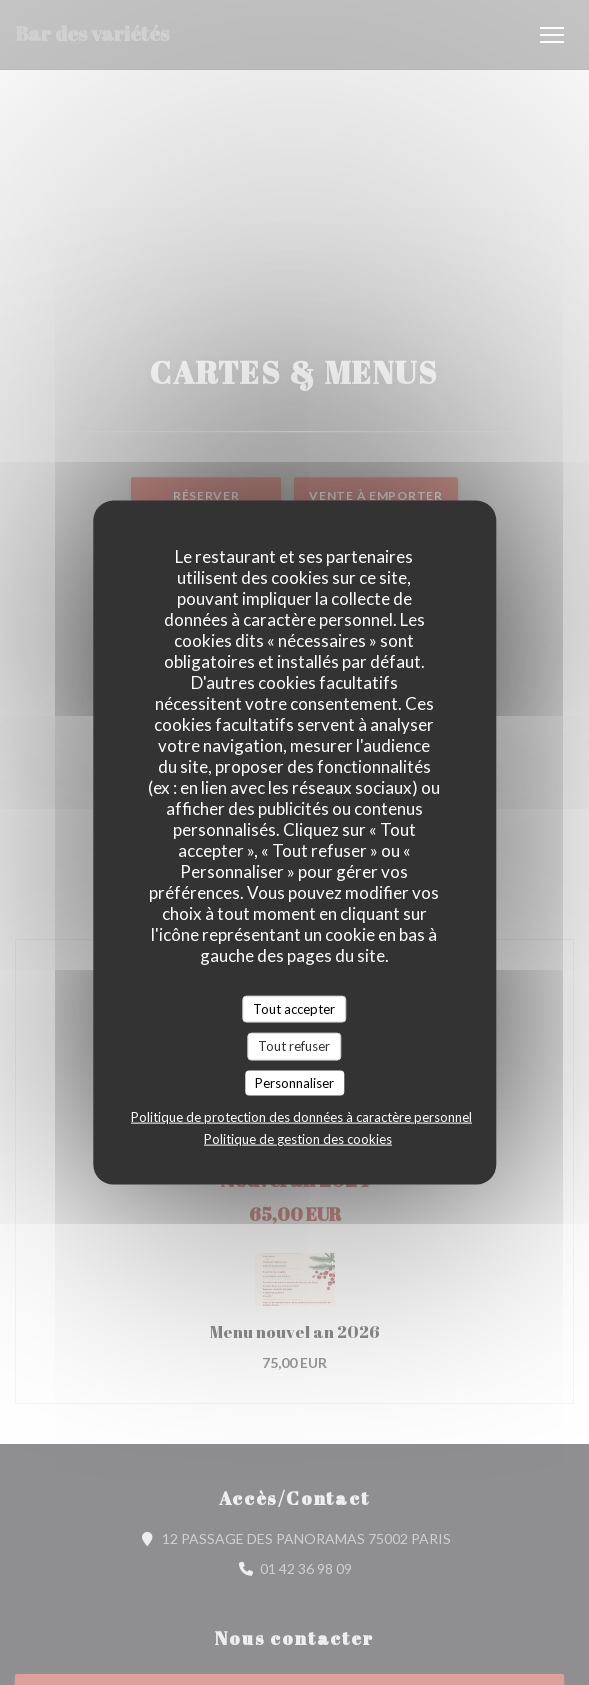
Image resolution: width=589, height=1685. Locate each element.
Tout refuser (294, 1046)
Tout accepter (294, 1008)
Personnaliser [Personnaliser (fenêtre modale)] (294, 1082)
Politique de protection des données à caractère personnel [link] (301, 1117)
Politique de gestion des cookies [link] (298, 1139)
